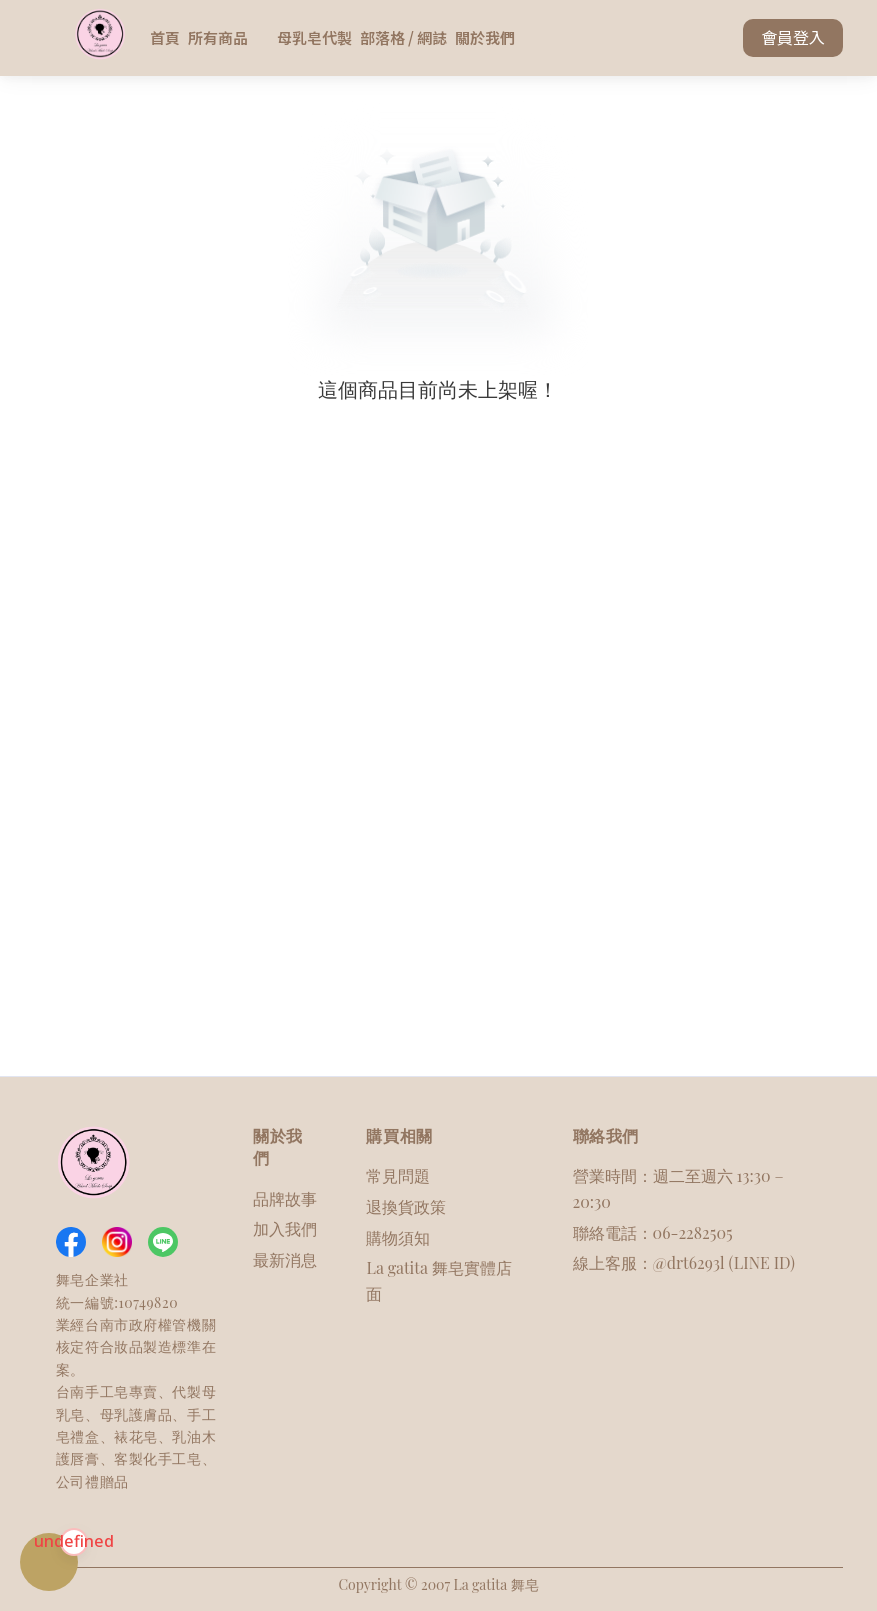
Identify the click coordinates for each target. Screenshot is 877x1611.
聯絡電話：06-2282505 (653, 1232)
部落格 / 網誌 (403, 37)
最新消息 (285, 1259)
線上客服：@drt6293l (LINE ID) (684, 1262)
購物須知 (398, 1237)
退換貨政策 (406, 1206)
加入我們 (285, 1228)
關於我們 (485, 37)
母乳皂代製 (314, 37)
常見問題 (398, 1175)
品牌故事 (285, 1198)
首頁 (165, 37)
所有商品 (228, 37)
